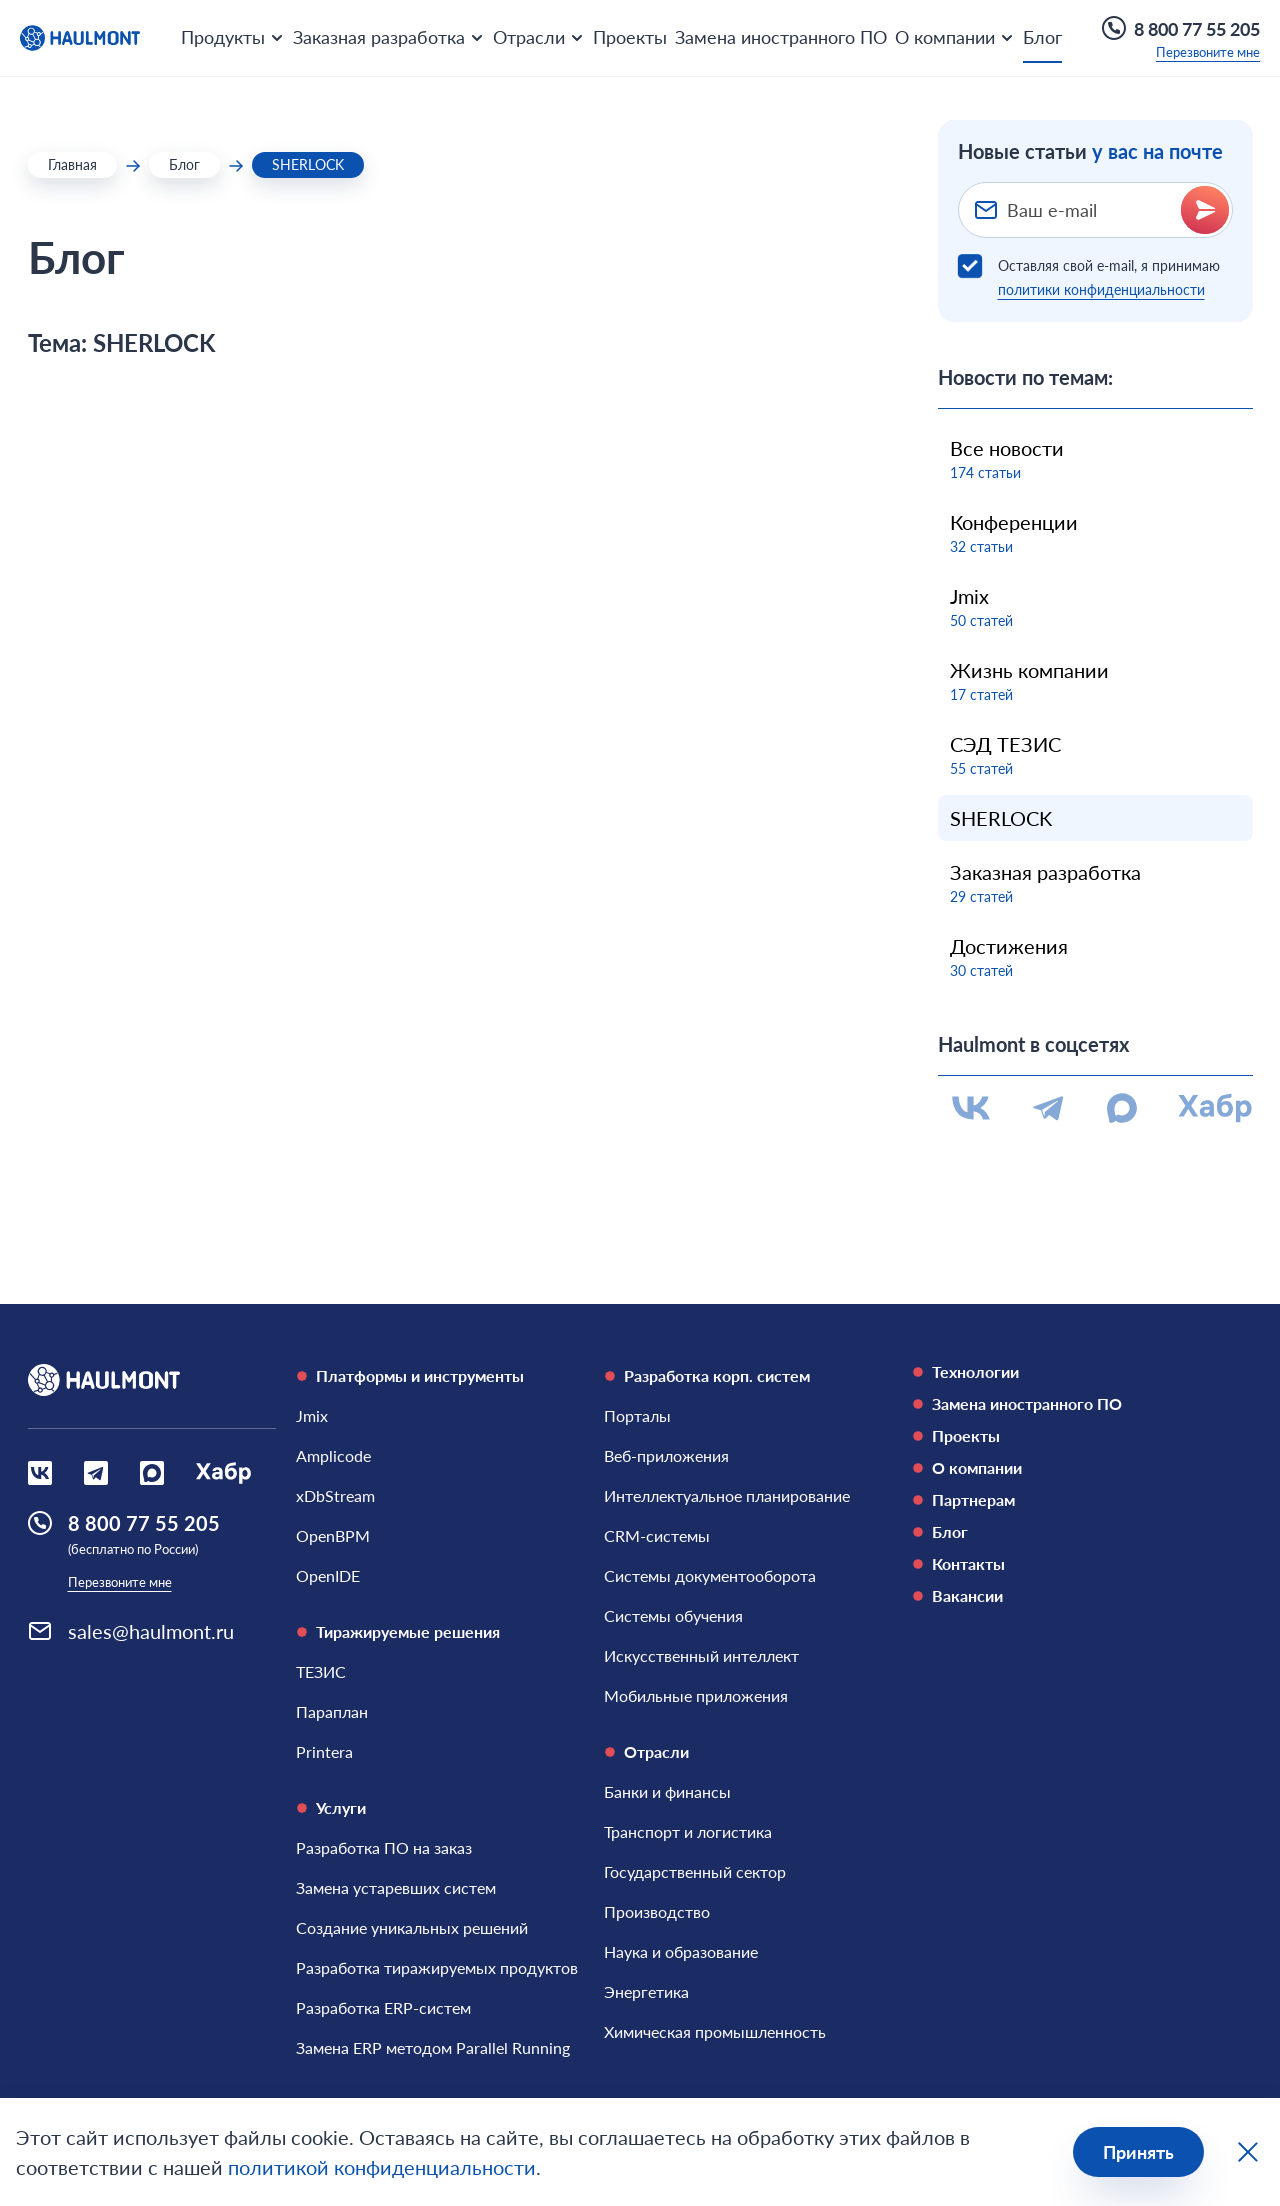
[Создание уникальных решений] (412, 1928)
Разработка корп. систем (707, 1375)
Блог (1042, 37)
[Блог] (1056, 1532)
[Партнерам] (1056, 1500)
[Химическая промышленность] (715, 2032)
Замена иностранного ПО (781, 37)
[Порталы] (637, 1416)
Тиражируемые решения (398, 1631)
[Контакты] (1056, 1564)
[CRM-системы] (657, 1536)
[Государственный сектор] (695, 1872)
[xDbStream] (335, 1496)
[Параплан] (332, 1712)
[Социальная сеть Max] (152, 1473)
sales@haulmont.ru (151, 1631)
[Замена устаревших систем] (396, 1888)
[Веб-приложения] (666, 1456)
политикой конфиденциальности (382, 2167)
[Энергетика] (646, 1992)
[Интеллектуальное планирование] (727, 1496)
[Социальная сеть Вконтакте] (40, 1473)
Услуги (331, 1807)
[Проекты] (1056, 1436)
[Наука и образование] (681, 1952)
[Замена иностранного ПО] (1056, 1404)
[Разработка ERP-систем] (383, 2008)
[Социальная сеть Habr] (223, 1473)
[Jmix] (312, 1416)
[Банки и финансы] (667, 1792)
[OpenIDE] (328, 1576)
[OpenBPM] (333, 1536)
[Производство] (657, 1912)
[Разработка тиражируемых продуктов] (437, 1968)
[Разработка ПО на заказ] (384, 1848)
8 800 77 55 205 (1181, 28)
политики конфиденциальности (1101, 289)
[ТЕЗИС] (321, 1672)
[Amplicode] (333, 1456)
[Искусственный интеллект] (701, 1656)
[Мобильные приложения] (696, 1696)
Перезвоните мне (1208, 52)
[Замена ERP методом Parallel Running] (433, 2048)
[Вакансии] (1056, 1596)
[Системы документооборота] (710, 1576)
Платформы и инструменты (410, 1375)
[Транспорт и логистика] (688, 1832)
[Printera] (324, 1752)
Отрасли (646, 1751)
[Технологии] (1056, 1372)
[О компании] (1056, 1468)
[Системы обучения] (673, 1616)
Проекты (630, 37)
